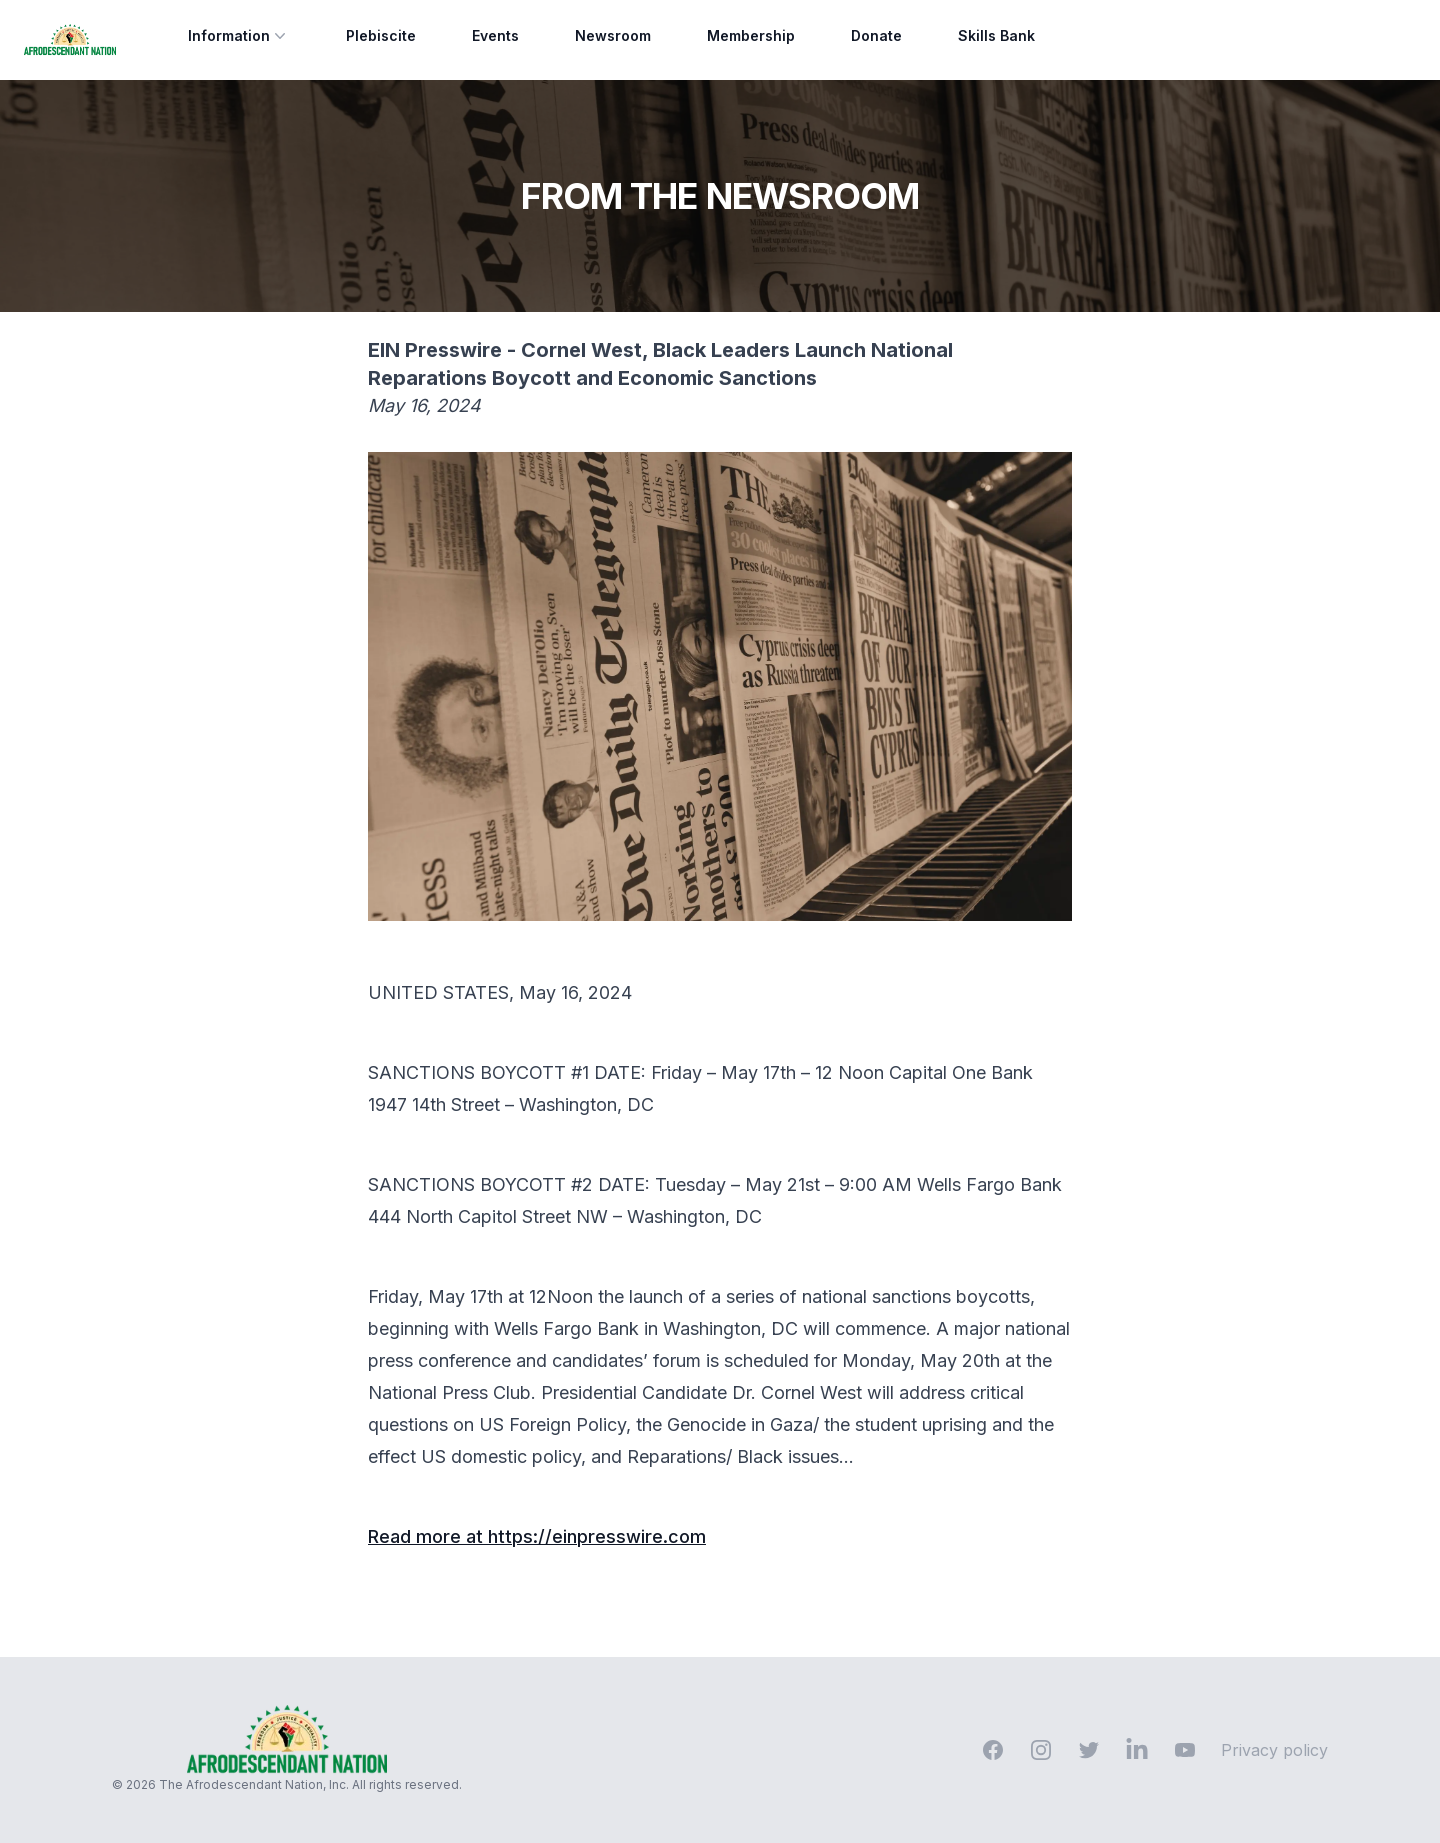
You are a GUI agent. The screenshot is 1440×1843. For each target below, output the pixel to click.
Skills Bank (996, 35)
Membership (751, 35)
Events (495, 35)
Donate (876, 35)
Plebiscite (381, 35)
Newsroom (613, 35)
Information (239, 36)
